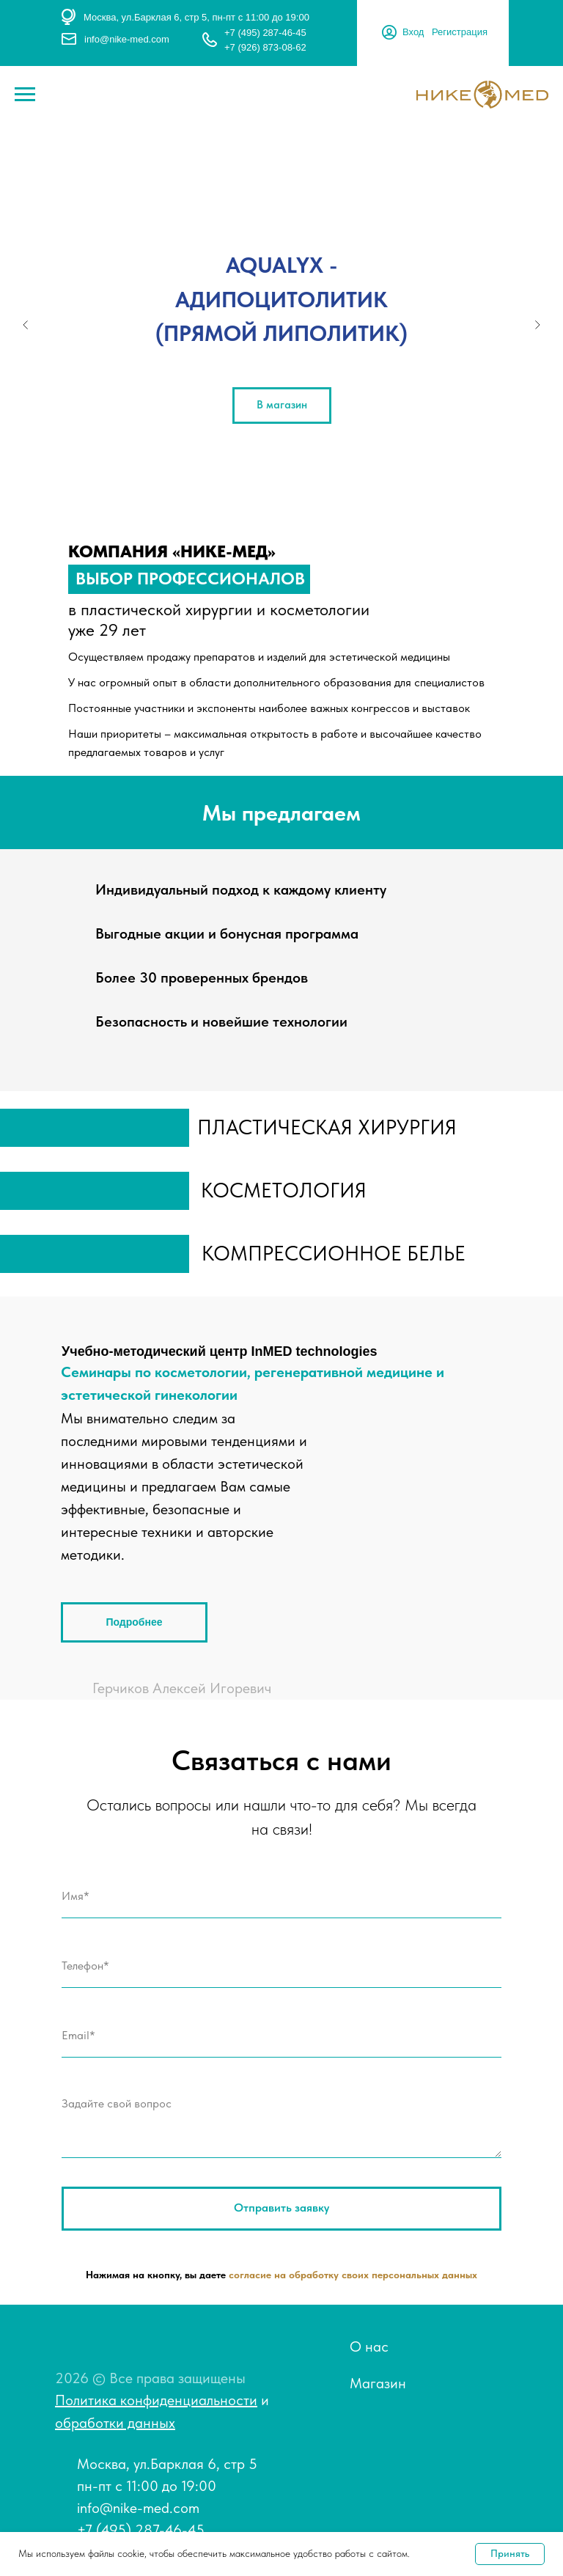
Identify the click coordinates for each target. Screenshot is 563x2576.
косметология (284, 1190)
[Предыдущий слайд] (26, 325)
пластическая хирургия (327, 1127)
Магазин (378, 2383)
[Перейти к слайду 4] (296, 504)
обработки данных (115, 2423)
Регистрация (459, 31)
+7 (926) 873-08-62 (265, 47)
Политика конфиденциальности (156, 2400)
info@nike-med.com (126, 39)
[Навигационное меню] (25, 94)
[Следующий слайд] (537, 325)
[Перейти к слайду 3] (281, 504)
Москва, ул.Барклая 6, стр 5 (167, 2464)
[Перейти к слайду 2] (267, 504)
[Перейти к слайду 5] (310, 504)
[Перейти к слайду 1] (252, 504)
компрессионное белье (334, 1253)
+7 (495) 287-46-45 (265, 32)
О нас (369, 2346)
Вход (413, 31)
